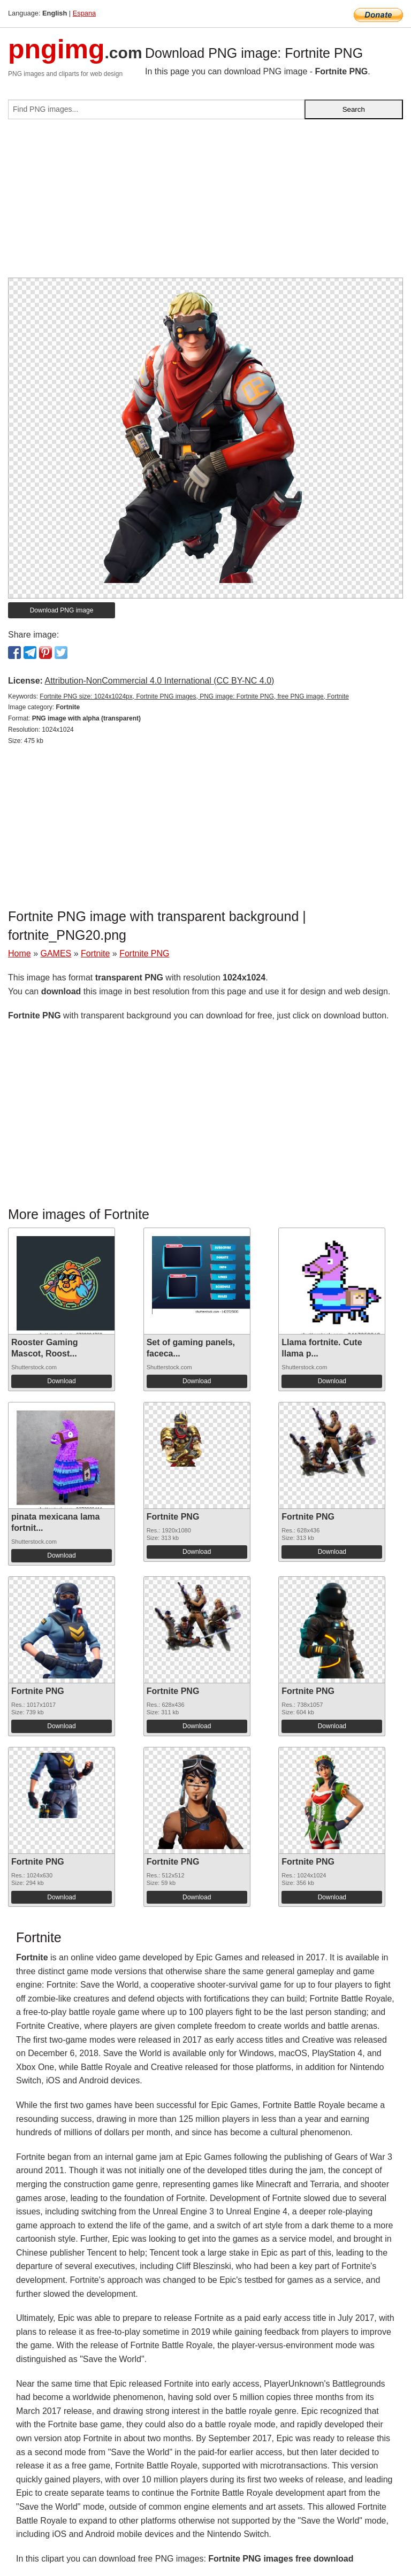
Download (61, 1381)
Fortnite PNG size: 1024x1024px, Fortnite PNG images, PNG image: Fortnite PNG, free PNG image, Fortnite (194, 696)
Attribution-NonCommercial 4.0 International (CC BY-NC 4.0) (159, 680)
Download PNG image (62, 610)
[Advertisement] (205, 203)
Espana (84, 13)
